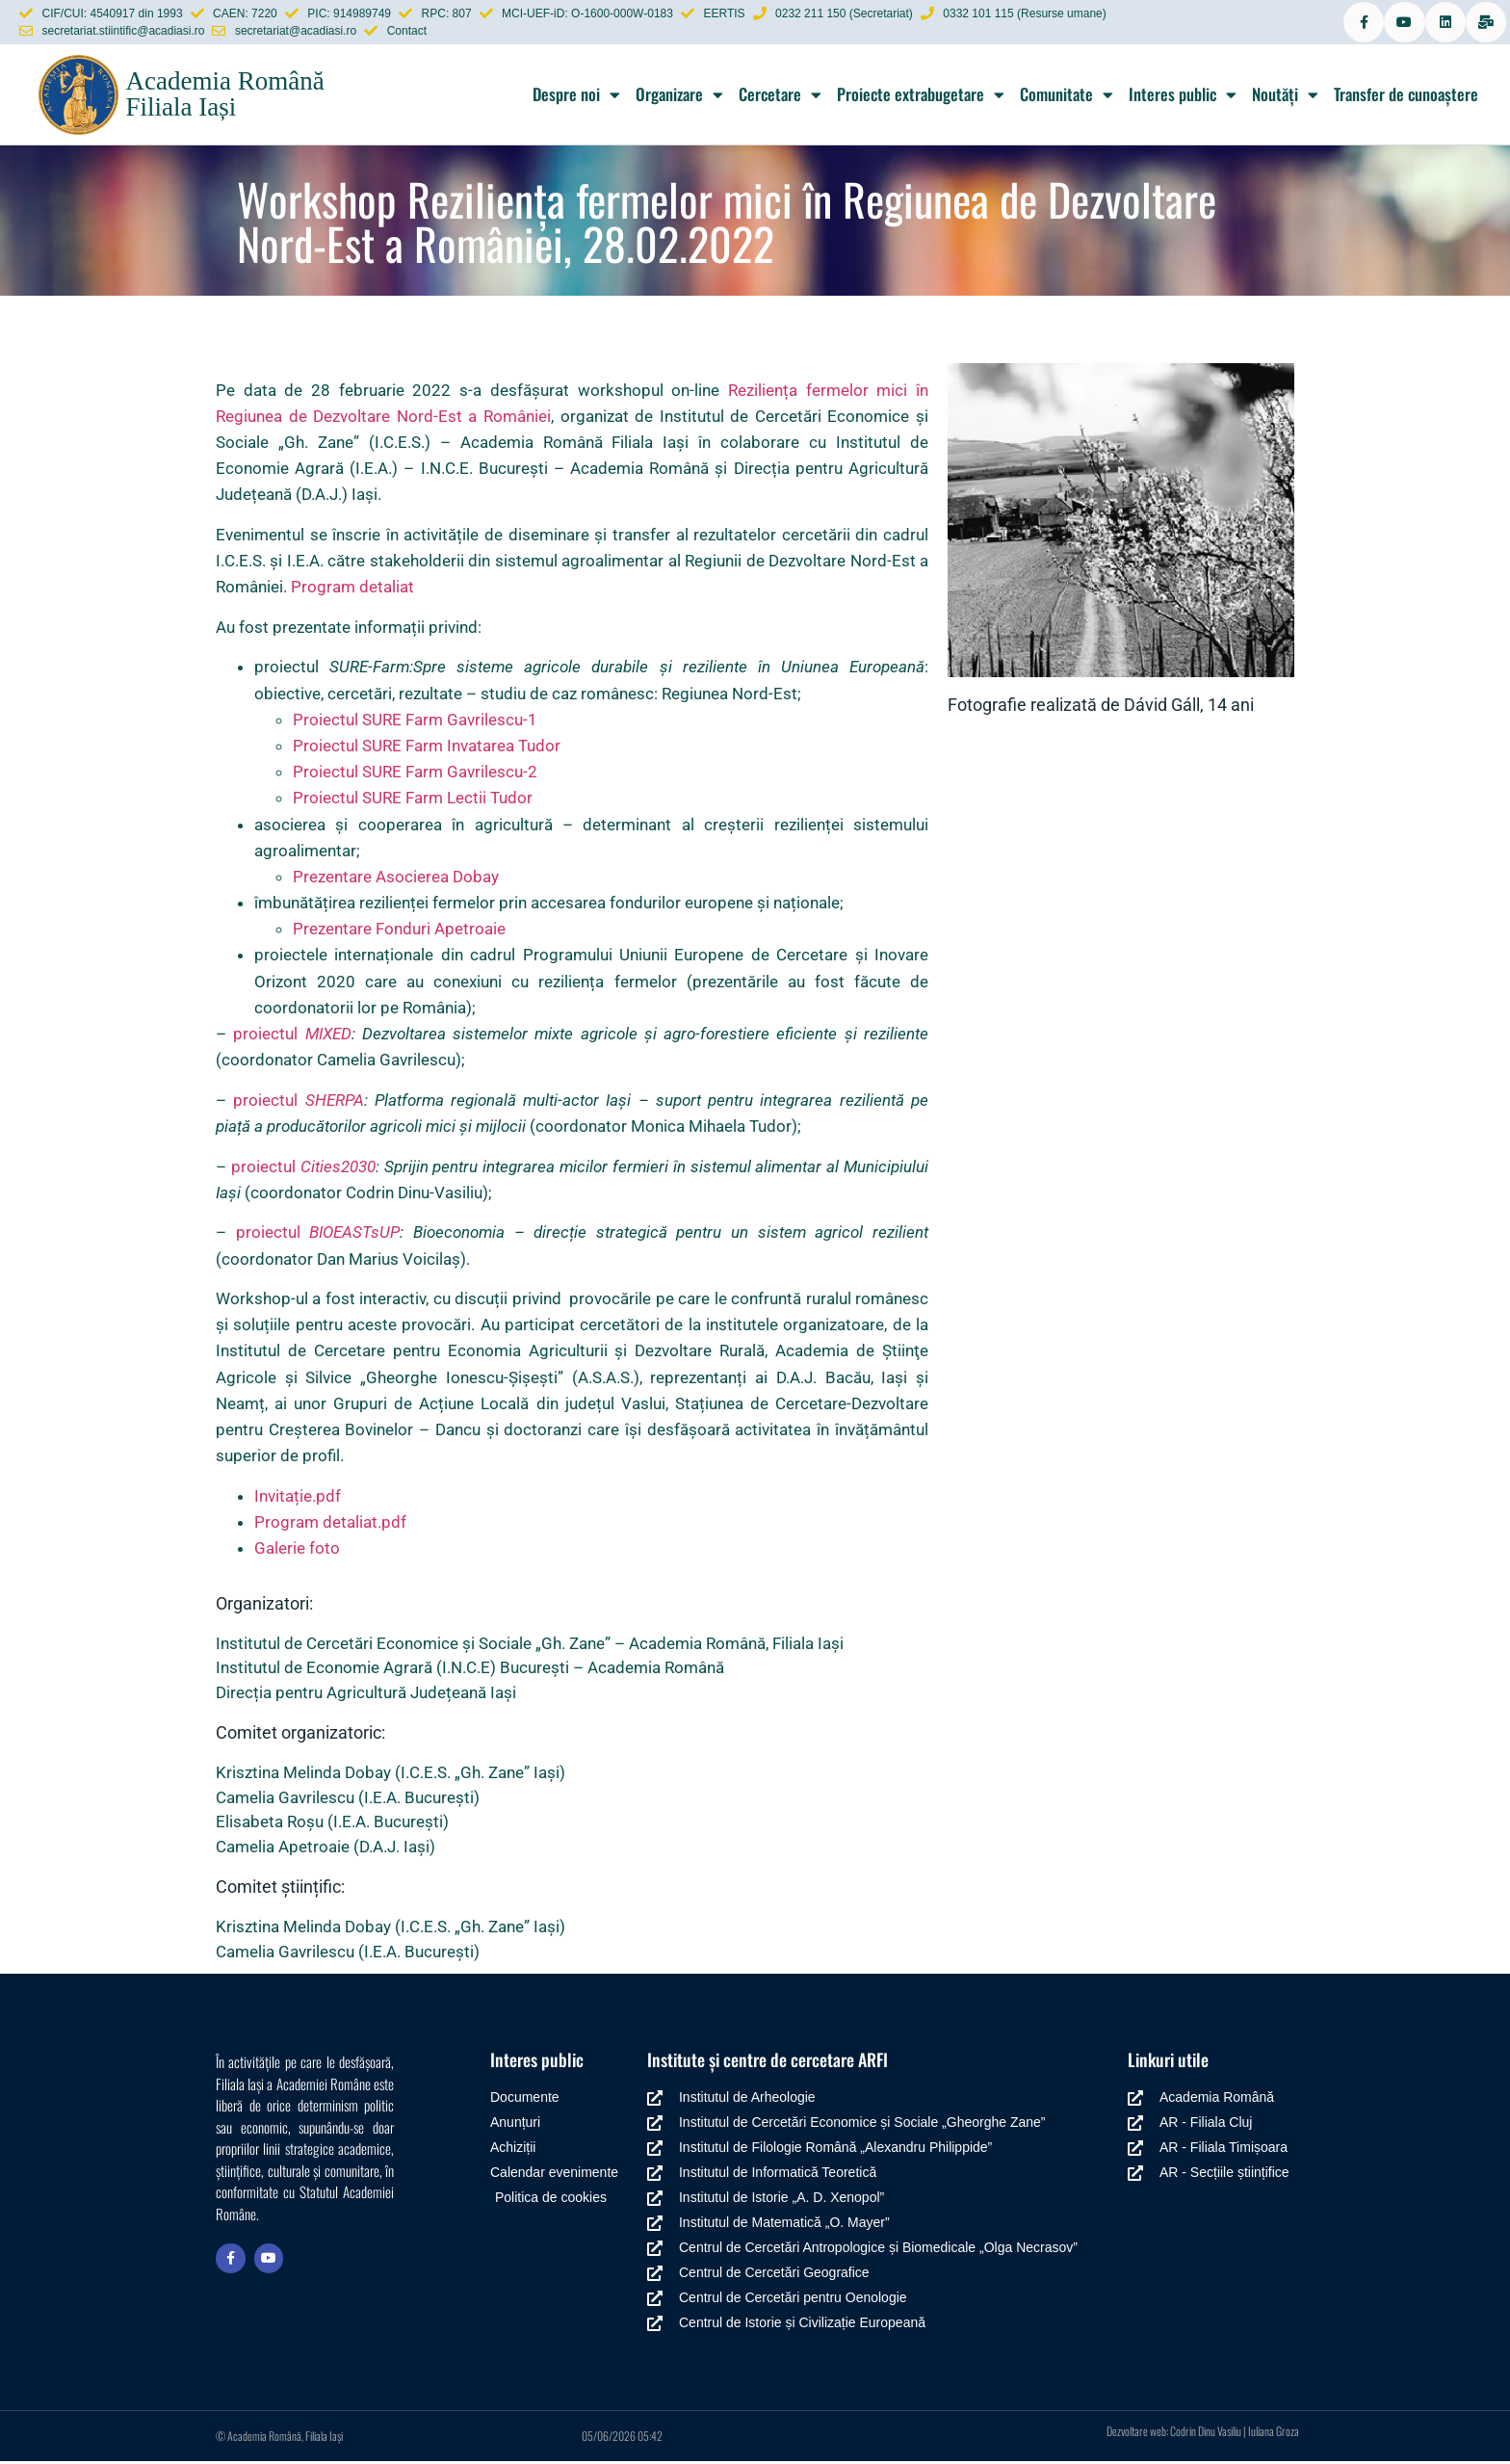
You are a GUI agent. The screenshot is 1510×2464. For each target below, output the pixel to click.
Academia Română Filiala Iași (224, 96)
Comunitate (1066, 97)
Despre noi (576, 97)
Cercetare (780, 97)
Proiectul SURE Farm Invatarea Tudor (426, 748)
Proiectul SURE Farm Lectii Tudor (413, 800)
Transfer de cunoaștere (1406, 97)
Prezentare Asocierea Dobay (396, 879)
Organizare (679, 97)
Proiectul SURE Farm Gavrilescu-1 (415, 721)
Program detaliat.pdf (330, 1524)
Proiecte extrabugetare (920, 97)
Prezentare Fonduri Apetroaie (399, 931)
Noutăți (1285, 97)
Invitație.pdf (297, 1497)
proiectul (292, 1036)
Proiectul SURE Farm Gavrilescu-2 (415, 774)
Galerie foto (297, 1550)
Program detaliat (352, 589)
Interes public (1183, 97)
